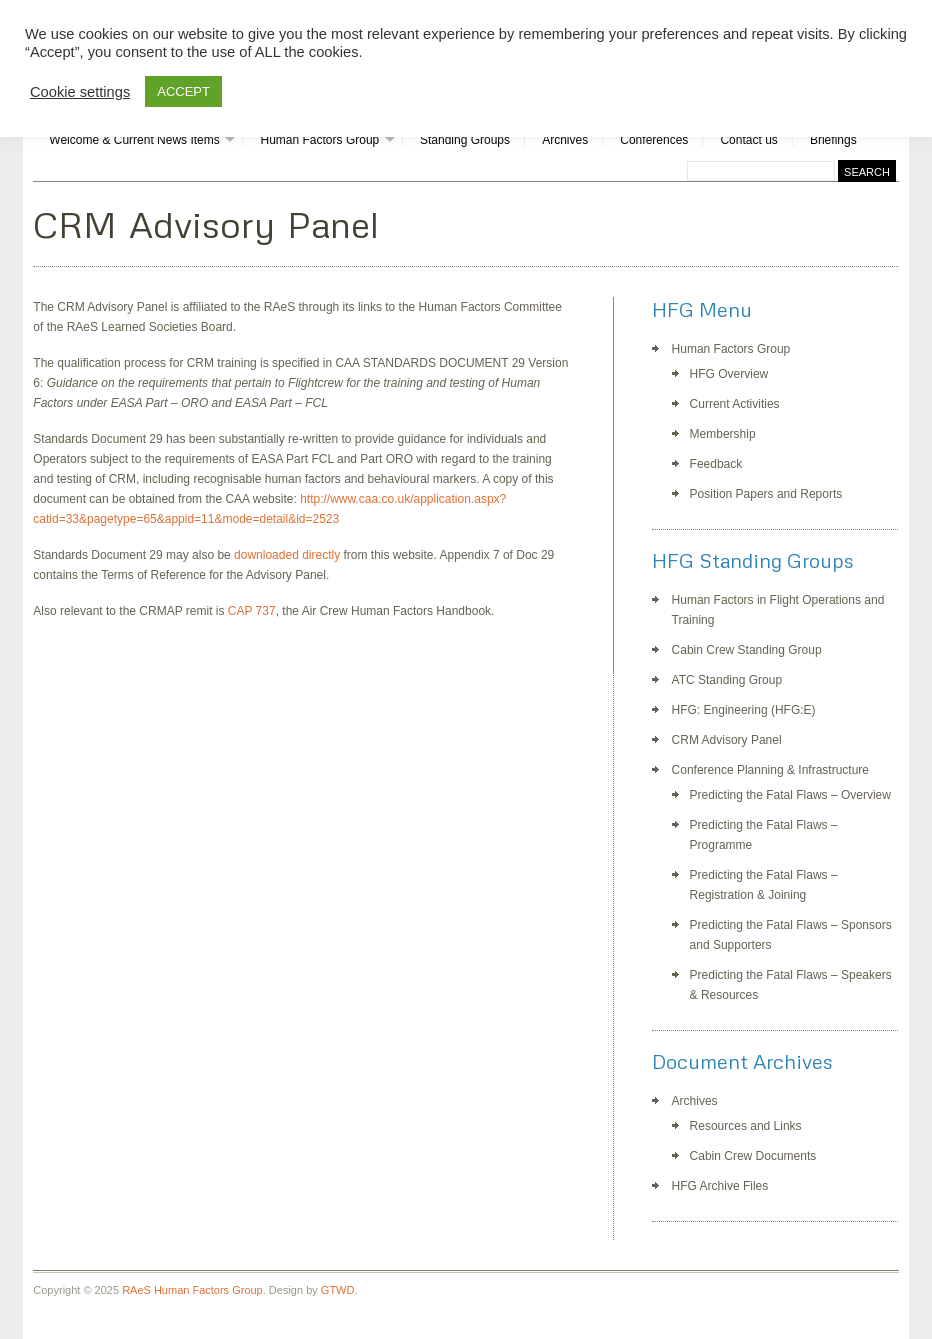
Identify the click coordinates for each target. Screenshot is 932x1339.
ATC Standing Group (727, 680)
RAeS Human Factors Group (192, 1290)
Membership (723, 434)
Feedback (716, 464)
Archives (565, 140)
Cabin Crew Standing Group (747, 650)
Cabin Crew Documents (753, 1156)
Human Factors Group (320, 140)
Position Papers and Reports (766, 494)
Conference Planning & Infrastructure (770, 770)
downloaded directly (287, 555)
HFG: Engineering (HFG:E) (744, 710)
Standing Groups (465, 140)
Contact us (748, 140)
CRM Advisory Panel (727, 740)
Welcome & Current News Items (134, 140)
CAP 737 (252, 611)
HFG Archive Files (720, 1186)
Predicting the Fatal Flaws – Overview (790, 795)
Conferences (654, 140)
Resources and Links (746, 1126)
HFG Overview (729, 374)
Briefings (833, 140)
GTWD (338, 1290)
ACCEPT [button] (183, 91)
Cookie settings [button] (80, 92)
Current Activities (735, 404)
